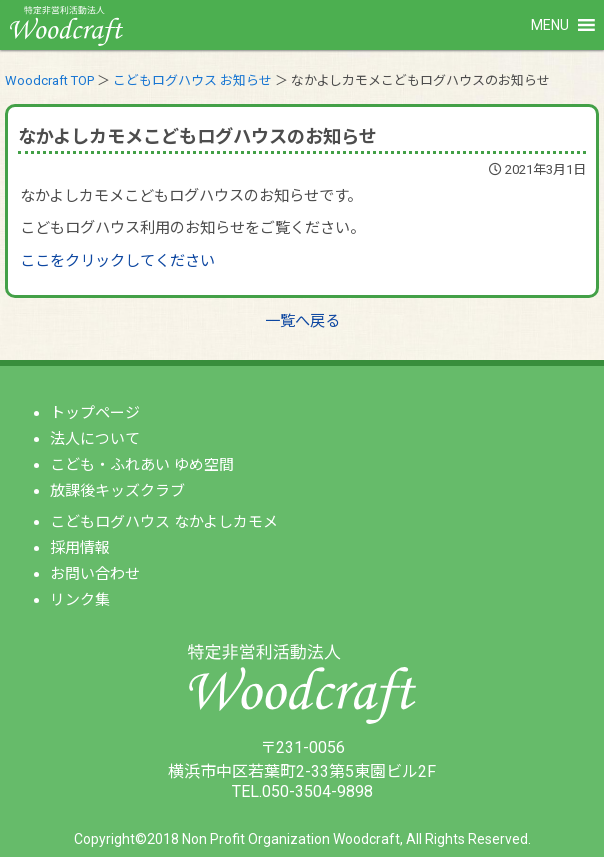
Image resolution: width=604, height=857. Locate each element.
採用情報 (80, 548)
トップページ (95, 413)
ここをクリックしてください (117, 261)
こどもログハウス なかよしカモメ (164, 522)
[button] (550, 25)
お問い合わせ (95, 574)
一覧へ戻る (302, 321)
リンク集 (80, 600)
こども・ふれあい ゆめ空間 (142, 465)
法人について (95, 439)
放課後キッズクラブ (117, 491)
